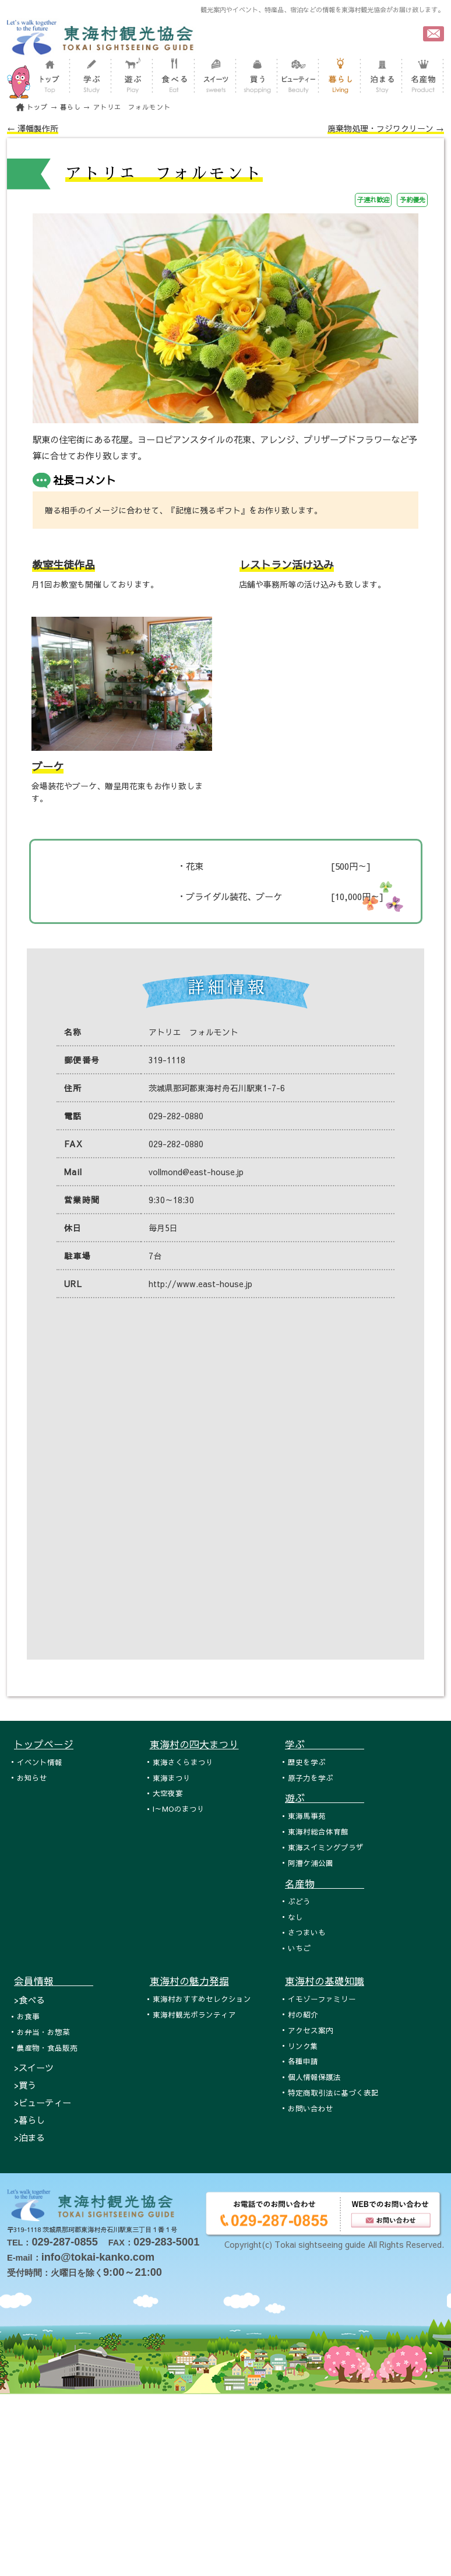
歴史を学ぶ (307, 1762)
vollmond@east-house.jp (196, 1172)
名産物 (324, 1883)
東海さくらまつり (183, 1762)
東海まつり (172, 1778)
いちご (299, 1948)
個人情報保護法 (314, 2077)
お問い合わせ (310, 2108)
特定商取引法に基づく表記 (333, 2092)
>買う (25, 2085)
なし (295, 1917)
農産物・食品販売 (47, 2048)
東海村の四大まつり (194, 1744)
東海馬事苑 (307, 1816)
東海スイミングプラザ (326, 1847)
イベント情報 (39, 1762)
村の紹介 (303, 2014)
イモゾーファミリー (322, 1999)
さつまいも (307, 1932)
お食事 (28, 2016)
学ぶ (324, 1744)
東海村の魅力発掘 (189, 1981)
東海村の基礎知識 (324, 1981)
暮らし (70, 107)
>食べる (29, 2000)
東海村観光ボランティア (194, 2014)
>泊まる (29, 2137)
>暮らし (29, 2120)
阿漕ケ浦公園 (310, 1863)
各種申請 (303, 2061)
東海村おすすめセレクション (202, 1999)
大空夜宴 (168, 1793)
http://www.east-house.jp (200, 1283)
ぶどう (299, 1901)
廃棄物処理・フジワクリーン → (385, 128)
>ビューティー (42, 2102)
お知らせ (32, 1778)
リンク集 (303, 2046)
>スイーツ (34, 2067)
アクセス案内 (310, 2030)
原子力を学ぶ (310, 1778)
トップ (37, 107)
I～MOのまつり (179, 1809)
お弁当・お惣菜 (43, 2032)
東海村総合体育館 (318, 1831)
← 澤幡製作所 (32, 128)
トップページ (43, 1744)
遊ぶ (324, 1798)
